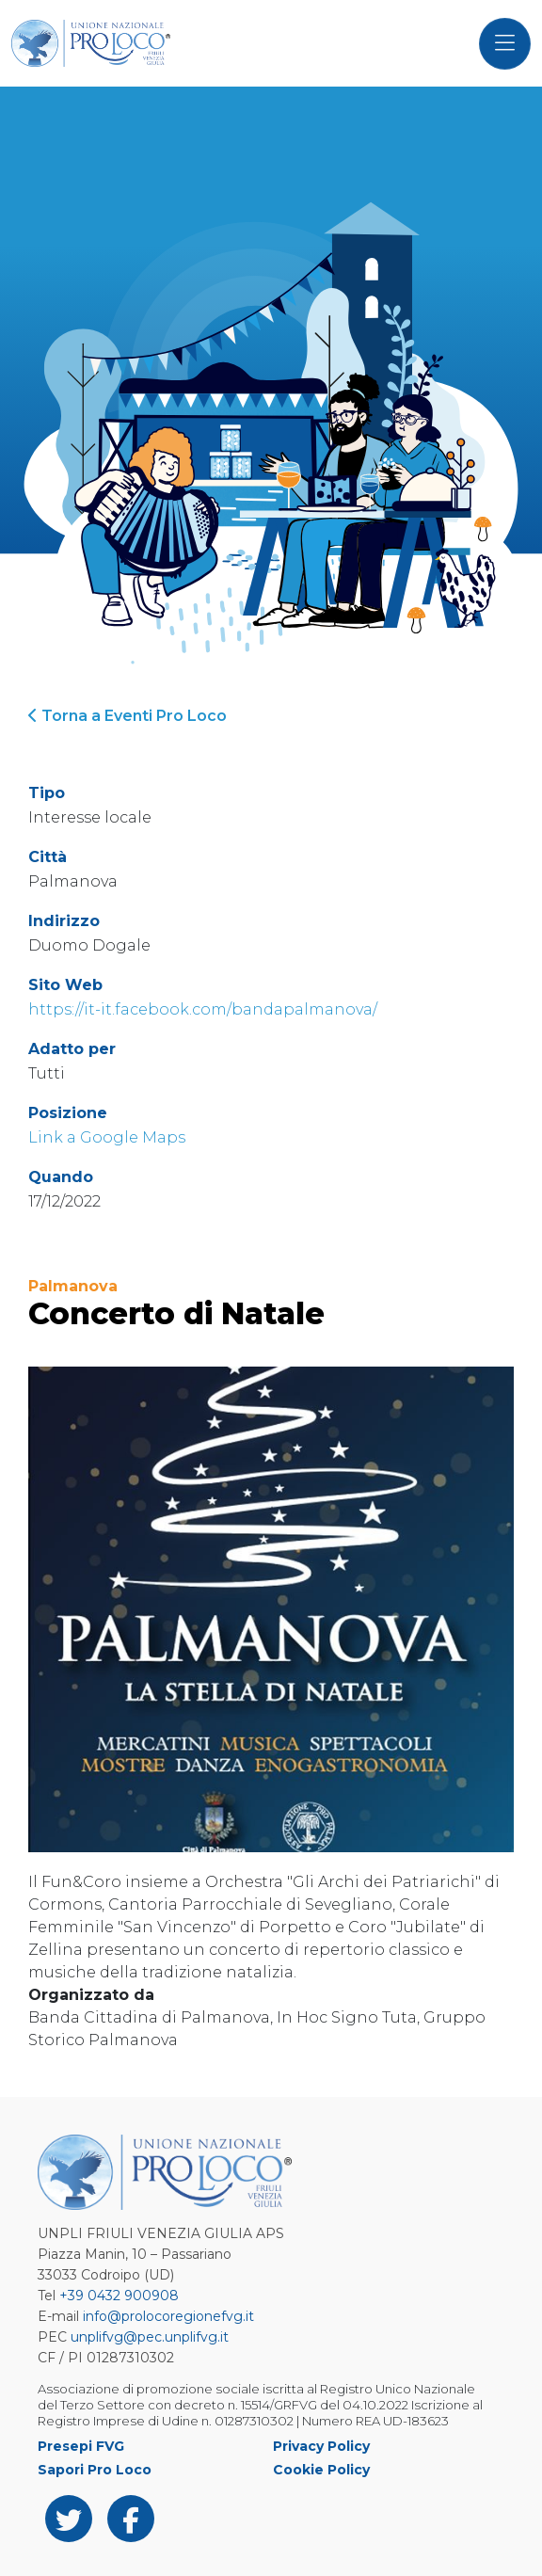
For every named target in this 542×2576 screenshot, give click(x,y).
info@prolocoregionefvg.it (168, 2316)
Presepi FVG (81, 2446)
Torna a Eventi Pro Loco (127, 716)
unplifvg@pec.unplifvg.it (150, 2336)
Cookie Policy (321, 2469)
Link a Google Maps (106, 1137)
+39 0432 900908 (119, 2295)
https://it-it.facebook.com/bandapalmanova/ (202, 1009)
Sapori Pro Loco (94, 2469)
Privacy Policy (321, 2446)
